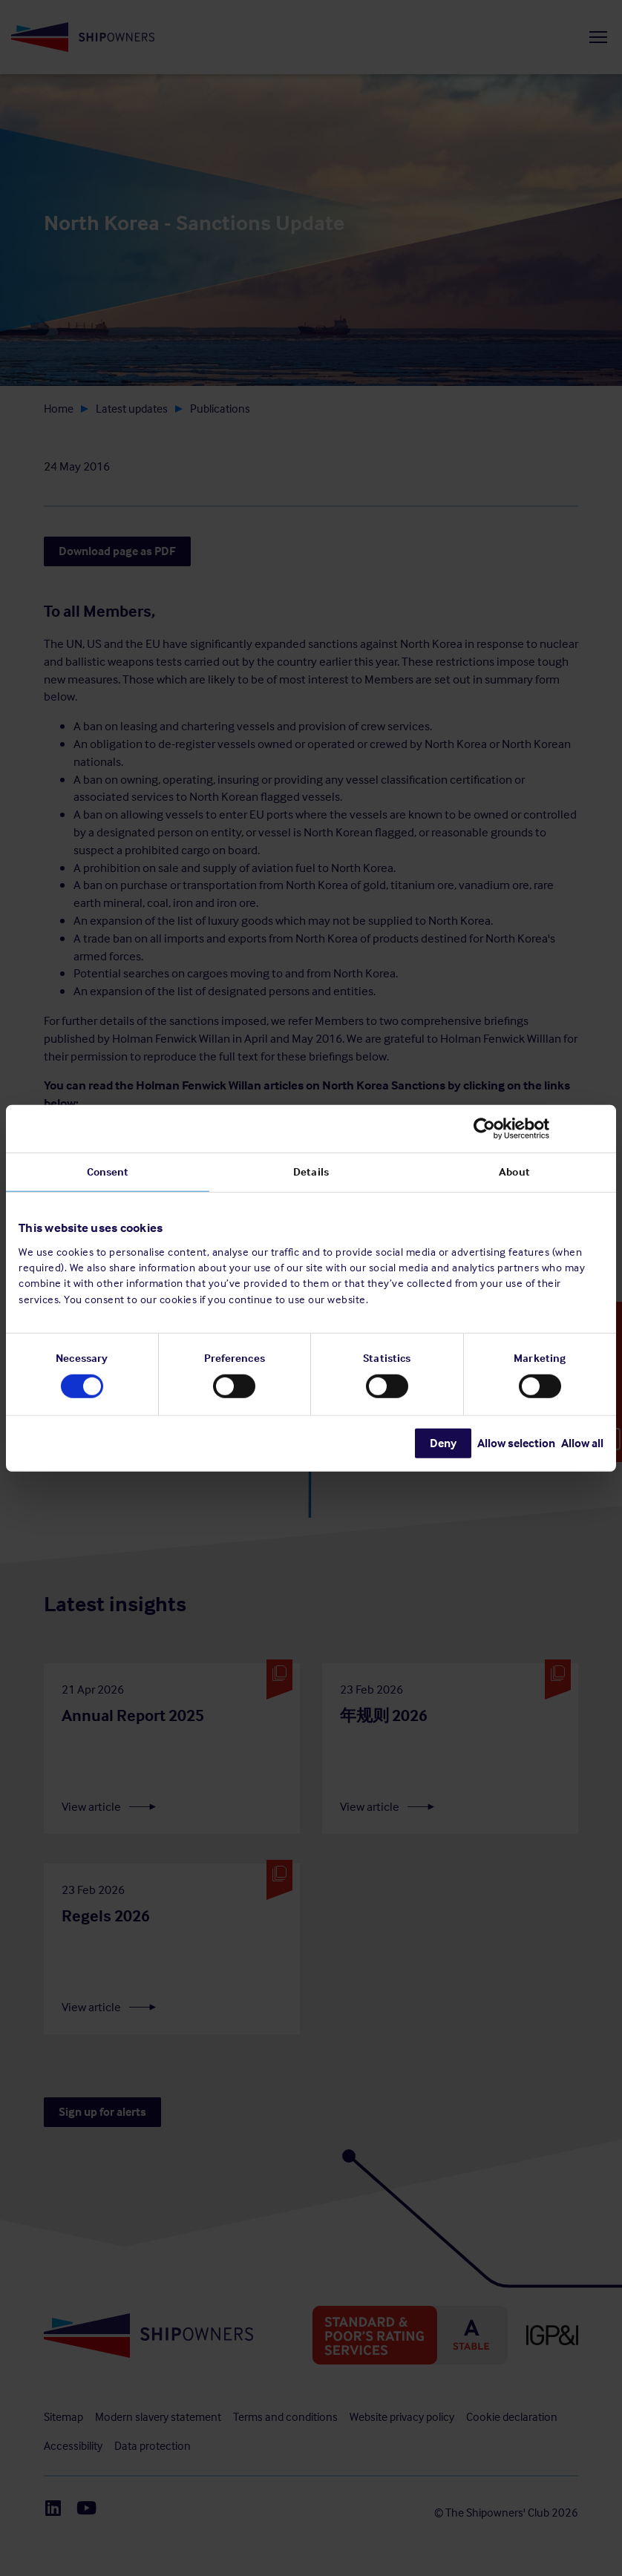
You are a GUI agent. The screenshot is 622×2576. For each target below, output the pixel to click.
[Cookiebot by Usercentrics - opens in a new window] (538, 1128)
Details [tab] (311, 1171)
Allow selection (516, 1443)
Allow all (582, 1443)
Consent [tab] (108, 1171)
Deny (443, 1443)
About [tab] (514, 1171)
